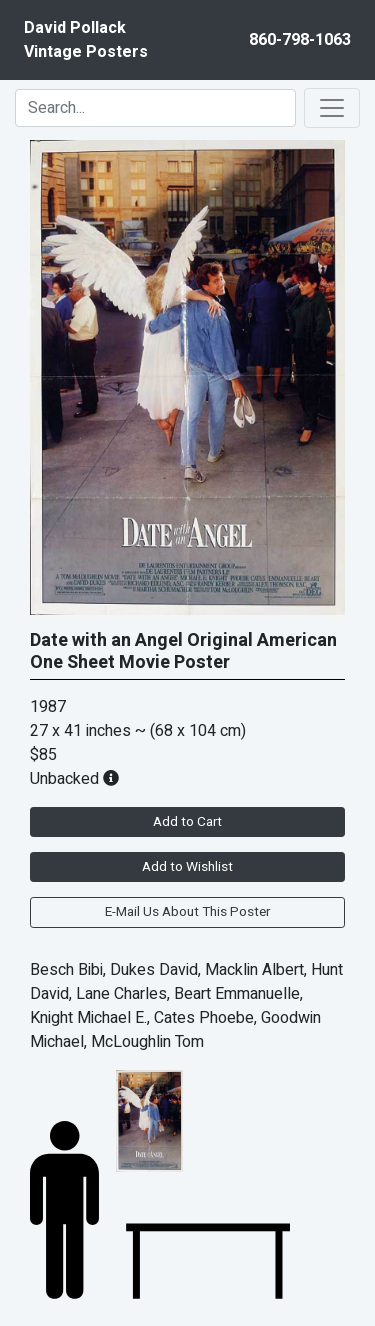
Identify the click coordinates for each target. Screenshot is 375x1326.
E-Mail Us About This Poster (187, 912)
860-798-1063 (300, 40)
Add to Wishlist (187, 867)
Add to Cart (187, 822)
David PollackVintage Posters (86, 40)
